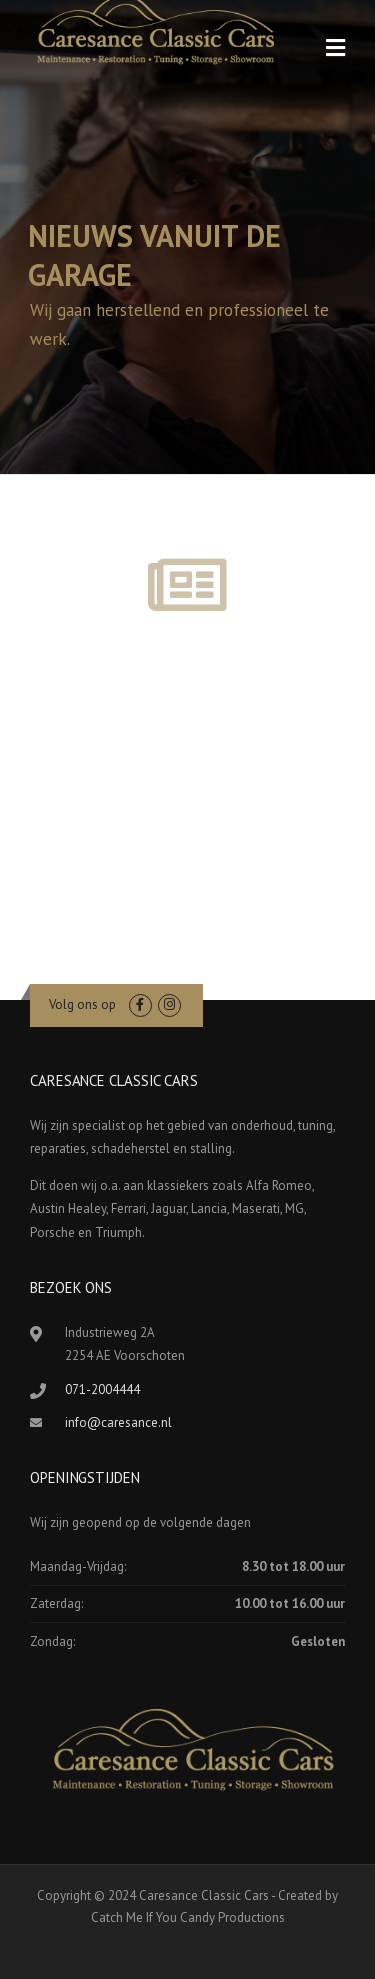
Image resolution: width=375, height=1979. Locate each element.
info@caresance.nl (118, 1422)
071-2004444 (102, 1389)
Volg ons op (82, 1004)
